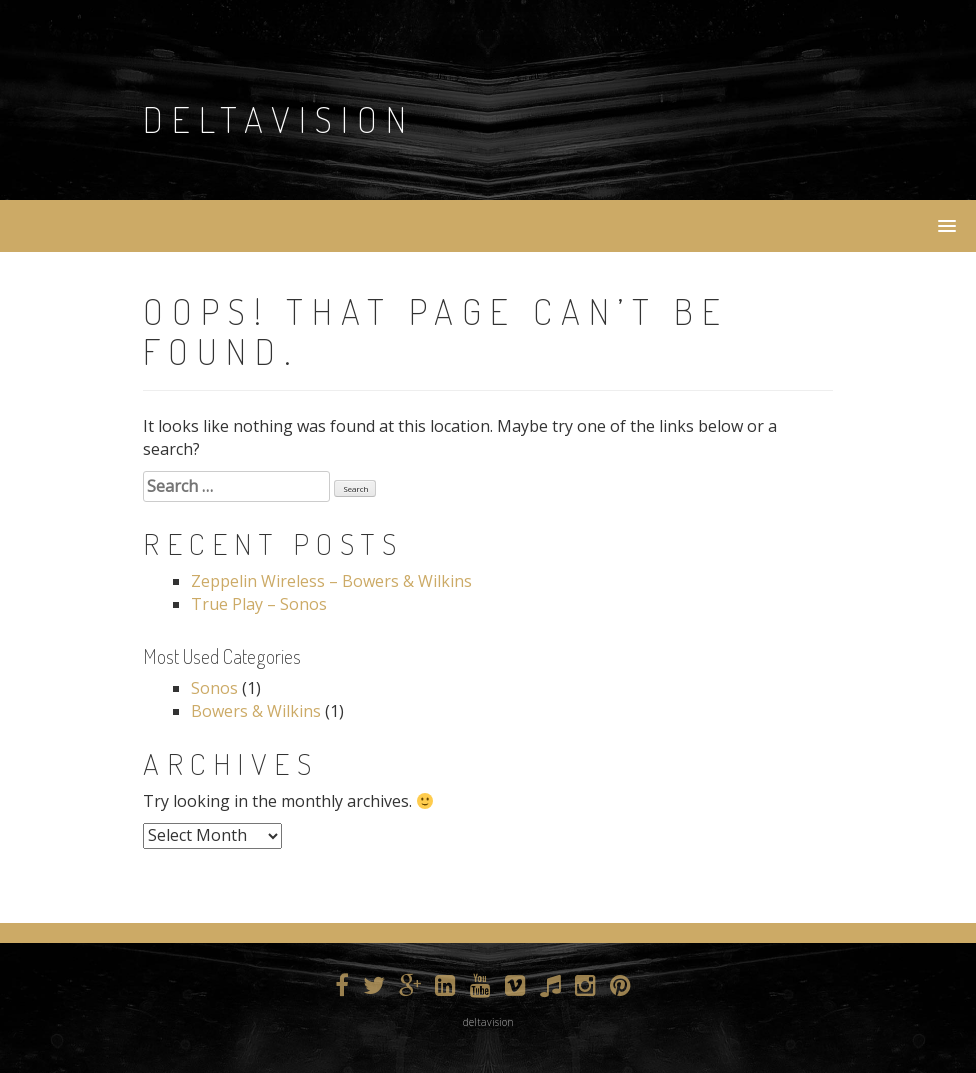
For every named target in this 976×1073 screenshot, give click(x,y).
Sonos (214, 688)
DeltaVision (279, 119)
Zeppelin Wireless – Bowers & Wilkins (331, 581)
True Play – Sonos (259, 604)
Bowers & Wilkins (256, 711)
